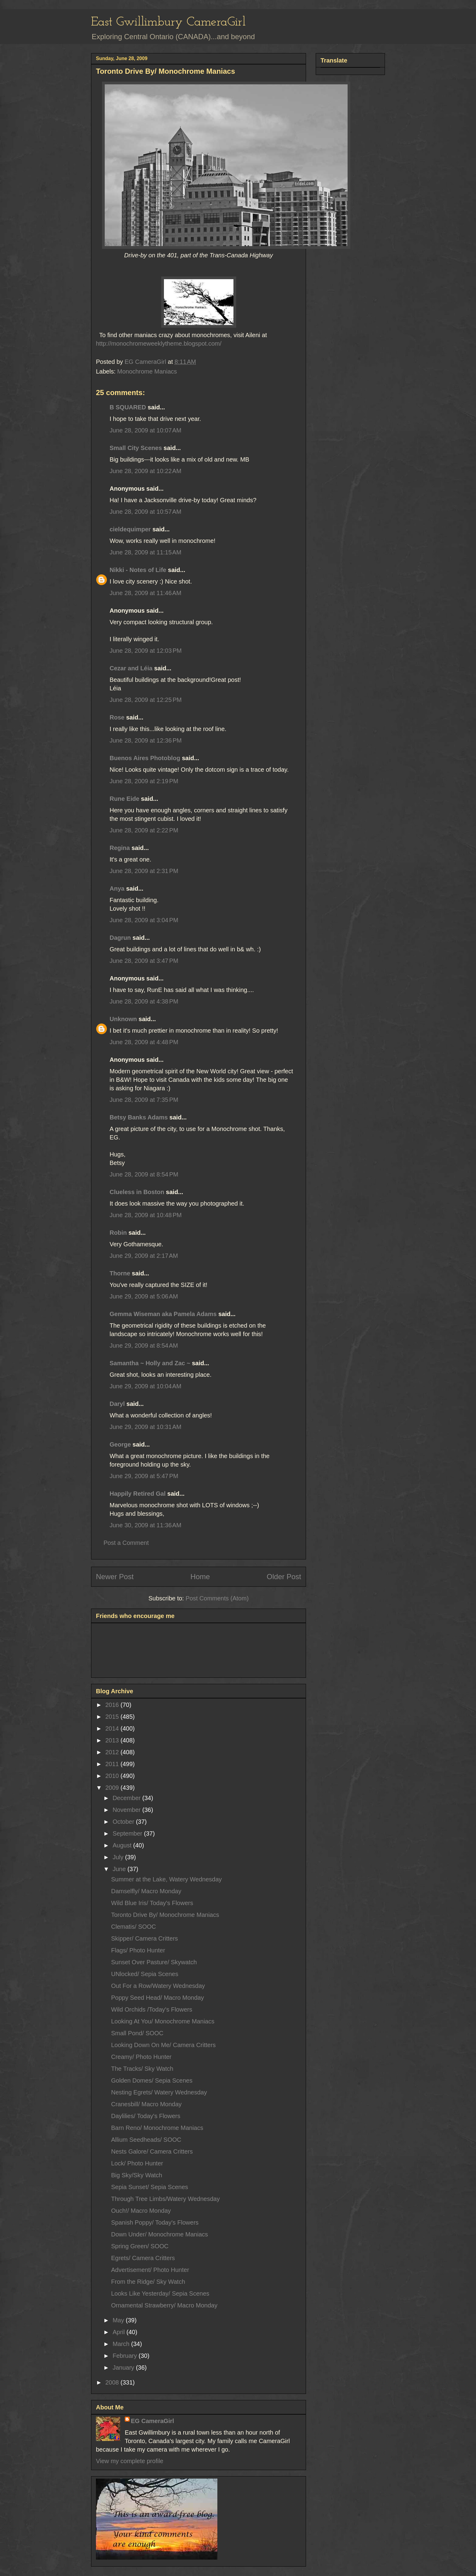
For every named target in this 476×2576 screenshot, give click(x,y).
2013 (113, 1740)
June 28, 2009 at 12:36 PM (146, 740)
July (119, 1857)
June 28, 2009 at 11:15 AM (145, 552)
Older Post (284, 1576)
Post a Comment (126, 1542)
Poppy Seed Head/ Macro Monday (157, 1997)
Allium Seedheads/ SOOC (146, 2139)
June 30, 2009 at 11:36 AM (145, 1525)
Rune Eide (124, 798)
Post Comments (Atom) (217, 1598)
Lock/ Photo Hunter (137, 2163)
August (123, 1845)
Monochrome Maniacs (147, 371)
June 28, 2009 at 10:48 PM (146, 1215)
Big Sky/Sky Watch (136, 2175)
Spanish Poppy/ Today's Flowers (155, 2222)
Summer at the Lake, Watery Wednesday (166, 1879)
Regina (120, 848)
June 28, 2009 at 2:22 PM (144, 830)
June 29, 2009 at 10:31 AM (145, 1426)
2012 (113, 1752)
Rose (117, 717)
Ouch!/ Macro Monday (141, 2210)
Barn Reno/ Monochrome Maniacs (157, 2127)
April (120, 2332)
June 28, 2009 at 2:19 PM (144, 781)
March (122, 2344)
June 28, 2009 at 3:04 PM (144, 920)
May (119, 2320)
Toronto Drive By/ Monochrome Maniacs (165, 1914)
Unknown (123, 1019)
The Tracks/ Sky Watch (142, 2068)
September (128, 1833)
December (127, 1798)
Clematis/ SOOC (133, 1926)
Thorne (120, 1273)
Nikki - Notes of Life (138, 570)
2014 (113, 1728)
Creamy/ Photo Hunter (141, 2056)
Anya (117, 888)
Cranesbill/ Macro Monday (146, 2104)
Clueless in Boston (137, 1192)
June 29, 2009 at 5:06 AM (144, 1296)
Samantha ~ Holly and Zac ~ (150, 1363)
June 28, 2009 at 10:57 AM (145, 511)
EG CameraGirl (152, 2421)
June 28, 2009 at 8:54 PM (144, 1174)
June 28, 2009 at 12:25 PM (146, 699)
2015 (113, 1716)
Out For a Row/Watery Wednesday (158, 1985)
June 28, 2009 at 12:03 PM (146, 650)
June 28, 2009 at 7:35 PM (144, 1099)
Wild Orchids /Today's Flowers (151, 2009)
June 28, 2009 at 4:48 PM (144, 1042)
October (124, 1821)
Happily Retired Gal (138, 1493)
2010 (113, 1775)
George (120, 1444)
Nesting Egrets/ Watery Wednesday (159, 2092)
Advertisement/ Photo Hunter (150, 2269)
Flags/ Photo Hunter (138, 1950)
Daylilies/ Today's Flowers (145, 2116)
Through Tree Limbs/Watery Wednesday (165, 2198)
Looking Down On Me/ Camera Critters (163, 2045)
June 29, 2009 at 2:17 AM (144, 1255)
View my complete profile (129, 2461)
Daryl (117, 1403)
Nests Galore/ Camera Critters (152, 2151)
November (127, 1809)
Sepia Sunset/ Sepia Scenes (149, 2187)
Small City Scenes (136, 448)
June (120, 1869)
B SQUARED (128, 407)
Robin (118, 1232)
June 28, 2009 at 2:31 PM (144, 871)
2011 (113, 1764)
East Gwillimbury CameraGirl (168, 22)
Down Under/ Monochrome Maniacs (159, 2234)
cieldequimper (130, 529)
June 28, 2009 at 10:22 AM (145, 471)
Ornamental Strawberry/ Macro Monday (164, 2305)
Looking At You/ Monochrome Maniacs (162, 2021)
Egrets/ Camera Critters (143, 2258)
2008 (113, 2382)
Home (200, 1576)
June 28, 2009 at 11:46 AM (145, 593)
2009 (113, 1787)
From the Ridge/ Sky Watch (148, 2281)
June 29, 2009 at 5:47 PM (144, 1476)
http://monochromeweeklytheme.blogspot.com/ (159, 343)
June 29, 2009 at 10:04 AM (145, 1386)
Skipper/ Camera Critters (144, 1938)
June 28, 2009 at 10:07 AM (145, 430)
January (124, 2367)
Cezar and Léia (131, 668)
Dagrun (120, 937)
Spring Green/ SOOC (139, 2246)
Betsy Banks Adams (139, 1117)
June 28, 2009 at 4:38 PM (144, 1001)
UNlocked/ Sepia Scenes (144, 1974)
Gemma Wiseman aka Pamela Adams (163, 1314)
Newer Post (115, 1576)
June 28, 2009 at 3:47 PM (144, 960)
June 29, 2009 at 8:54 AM (144, 1345)
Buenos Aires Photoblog (145, 758)
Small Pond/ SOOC (137, 2033)
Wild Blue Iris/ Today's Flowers (152, 1903)
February (126, 2355)
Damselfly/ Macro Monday (146, 1891)
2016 (113, 1704)
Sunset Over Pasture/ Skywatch (154, 1962)
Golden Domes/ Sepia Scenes (151, 2080)
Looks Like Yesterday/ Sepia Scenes (160, 2293)
